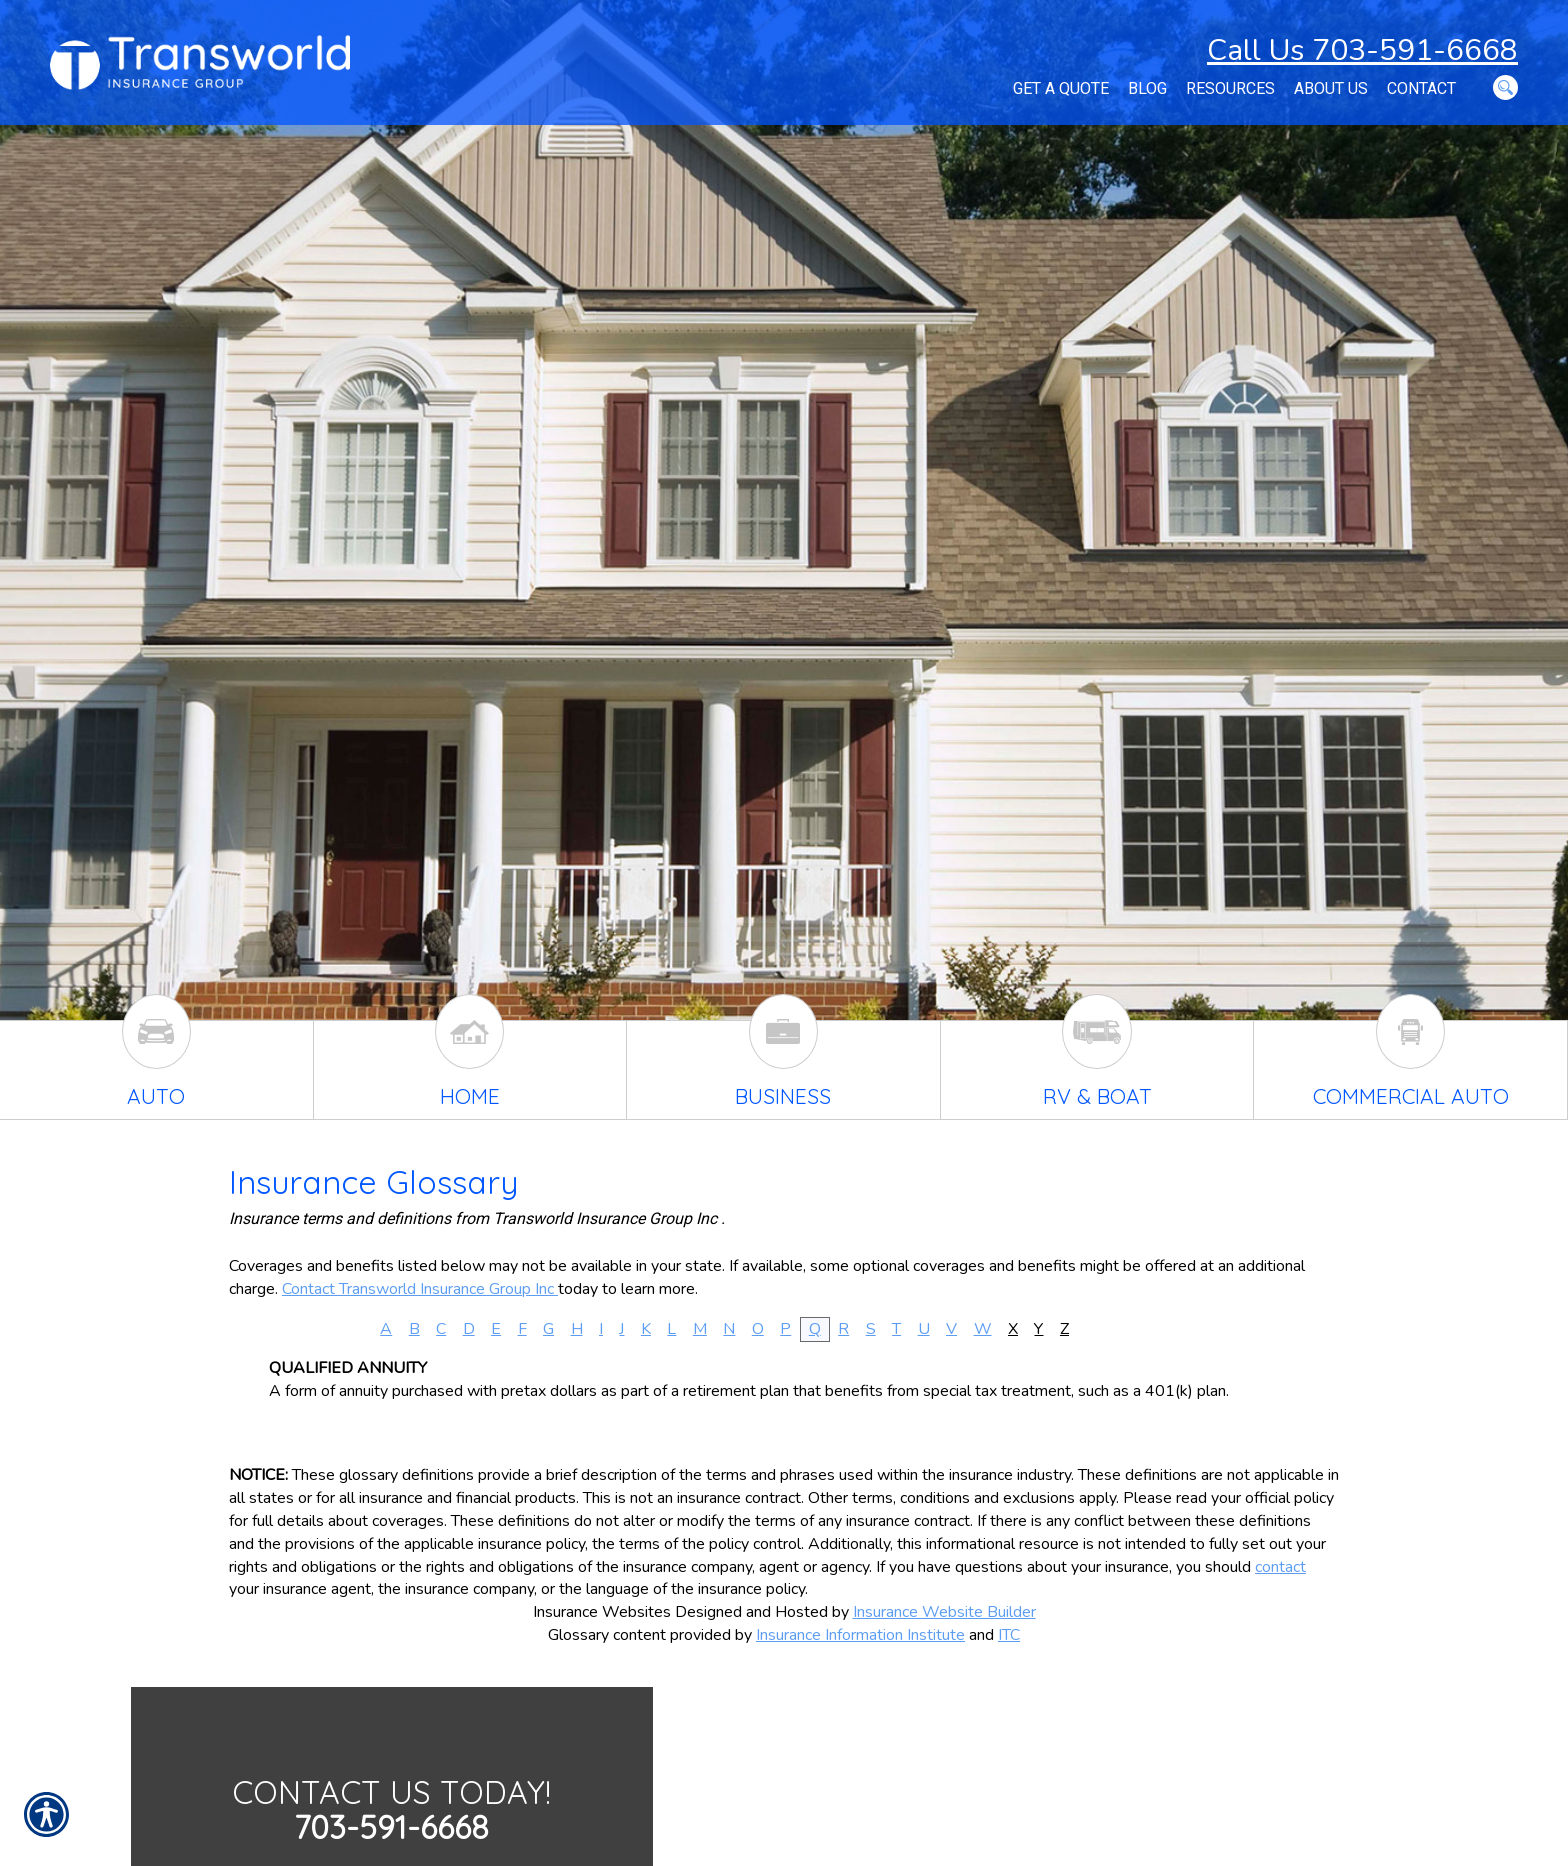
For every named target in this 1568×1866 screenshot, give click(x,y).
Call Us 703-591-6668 (1362, 50)
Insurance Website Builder (944, 1612)
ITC (1009, 1635)
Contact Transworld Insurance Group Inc (420, 1289)
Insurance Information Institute (860, 1635)
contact (1280, 1567)
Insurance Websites (602, 1612)
